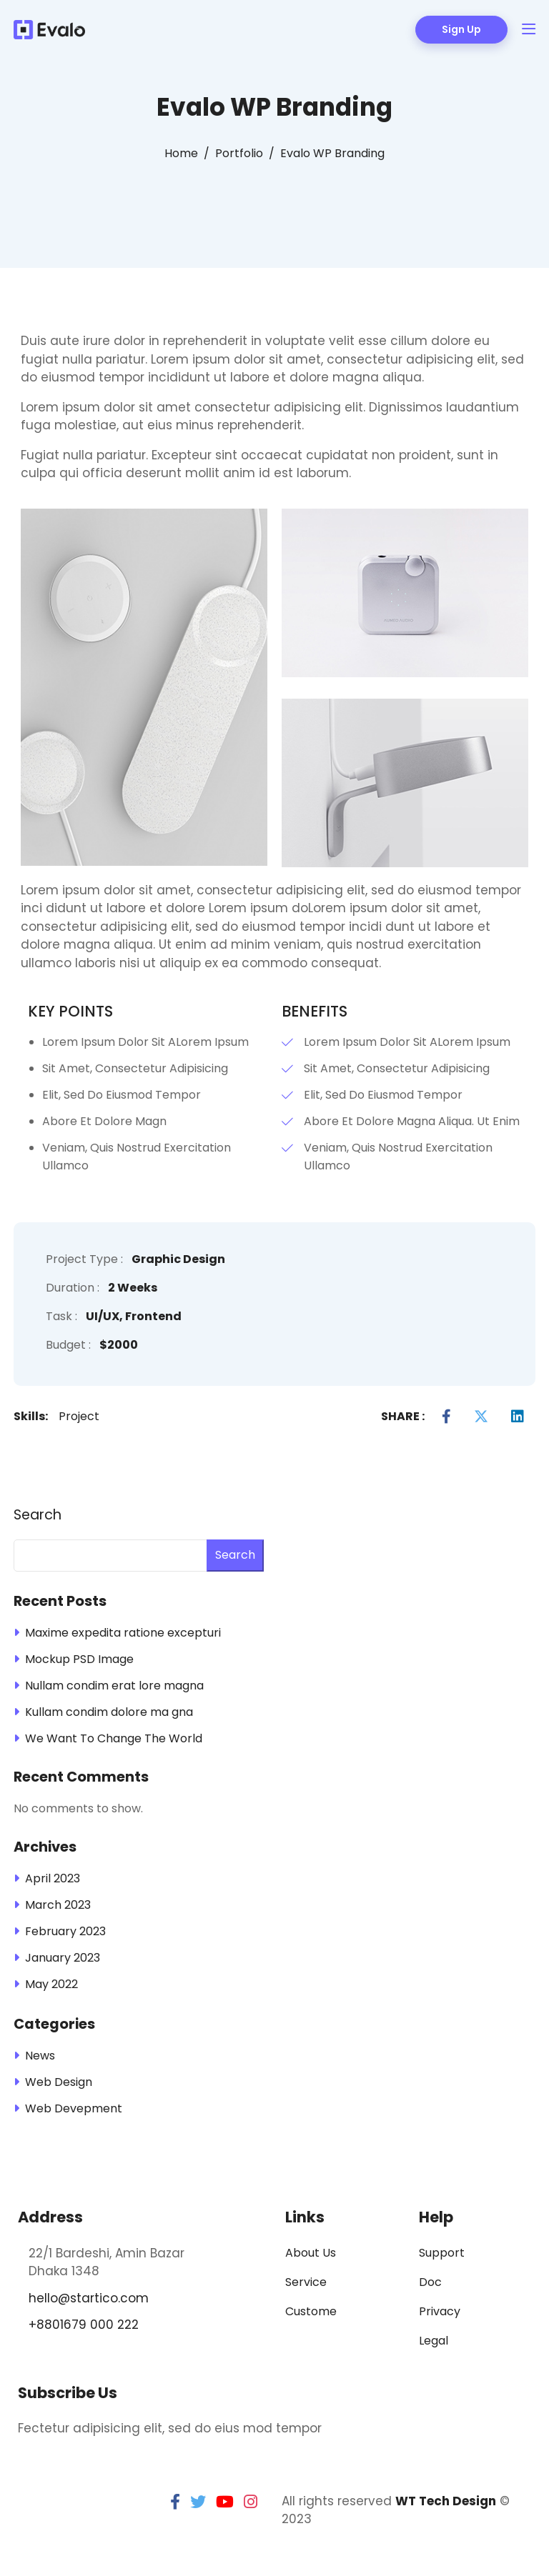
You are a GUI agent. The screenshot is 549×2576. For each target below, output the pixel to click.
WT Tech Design (445, 2501)
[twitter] (198, 2502)
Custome (311, 2311)
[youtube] (225, 2502)
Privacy (439, 2311)
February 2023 (65, 1931)
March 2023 (58, 1905)
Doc (430, 2282)
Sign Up (461, 29)
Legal (433, 2340)
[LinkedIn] (517, 1416)
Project (79, 1416)
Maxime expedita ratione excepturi (123, 1632)
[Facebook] (446, 1416)
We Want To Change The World (113, 1738)
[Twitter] (481, 1416)
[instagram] (250, 2502)
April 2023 (52, 1878)
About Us (310, 2253)
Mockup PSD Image (79, 1659)
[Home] (181, 153)
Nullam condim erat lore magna (114, 1685)
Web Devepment (73, 2108)
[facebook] (175, 2502)
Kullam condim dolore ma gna (109, 1712)
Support (442, 2253)
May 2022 (51, 1984)
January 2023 (62, 1958)
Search (37, 1514)
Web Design (58, 2082)
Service (306, 2282)
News (40, 2055)
